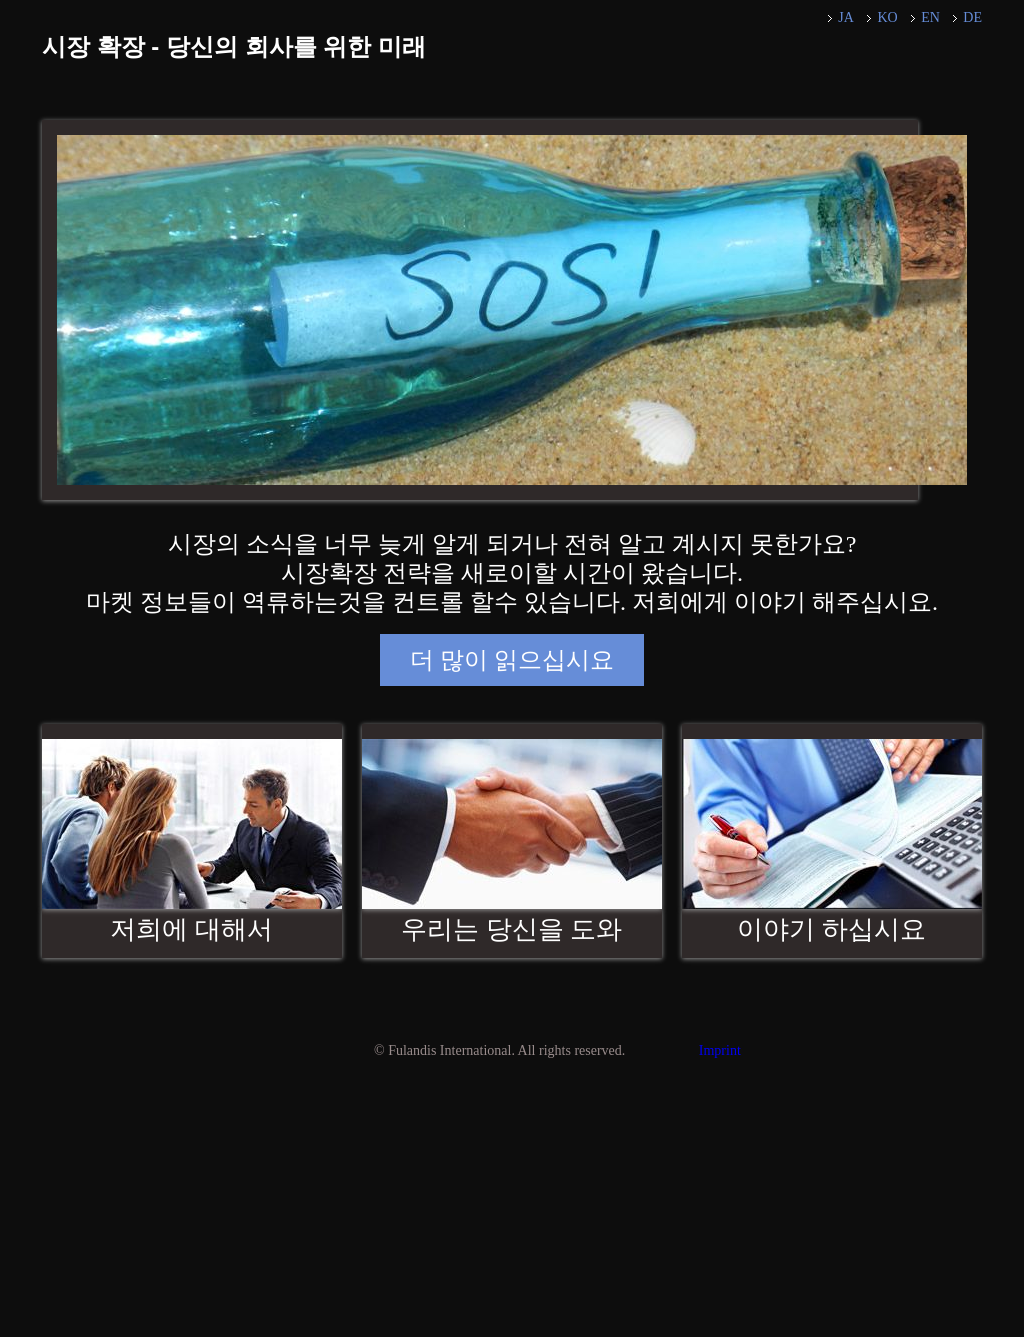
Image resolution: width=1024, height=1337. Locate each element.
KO (887, 17)
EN (930, 17)
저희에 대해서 (191, 929)
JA (846, 17)
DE (972, 17)
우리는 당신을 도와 (511, 929)
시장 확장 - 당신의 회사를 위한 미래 (234, 46)
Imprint (720, 1050)
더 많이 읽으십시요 (512, 660)
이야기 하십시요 (831, 929)
